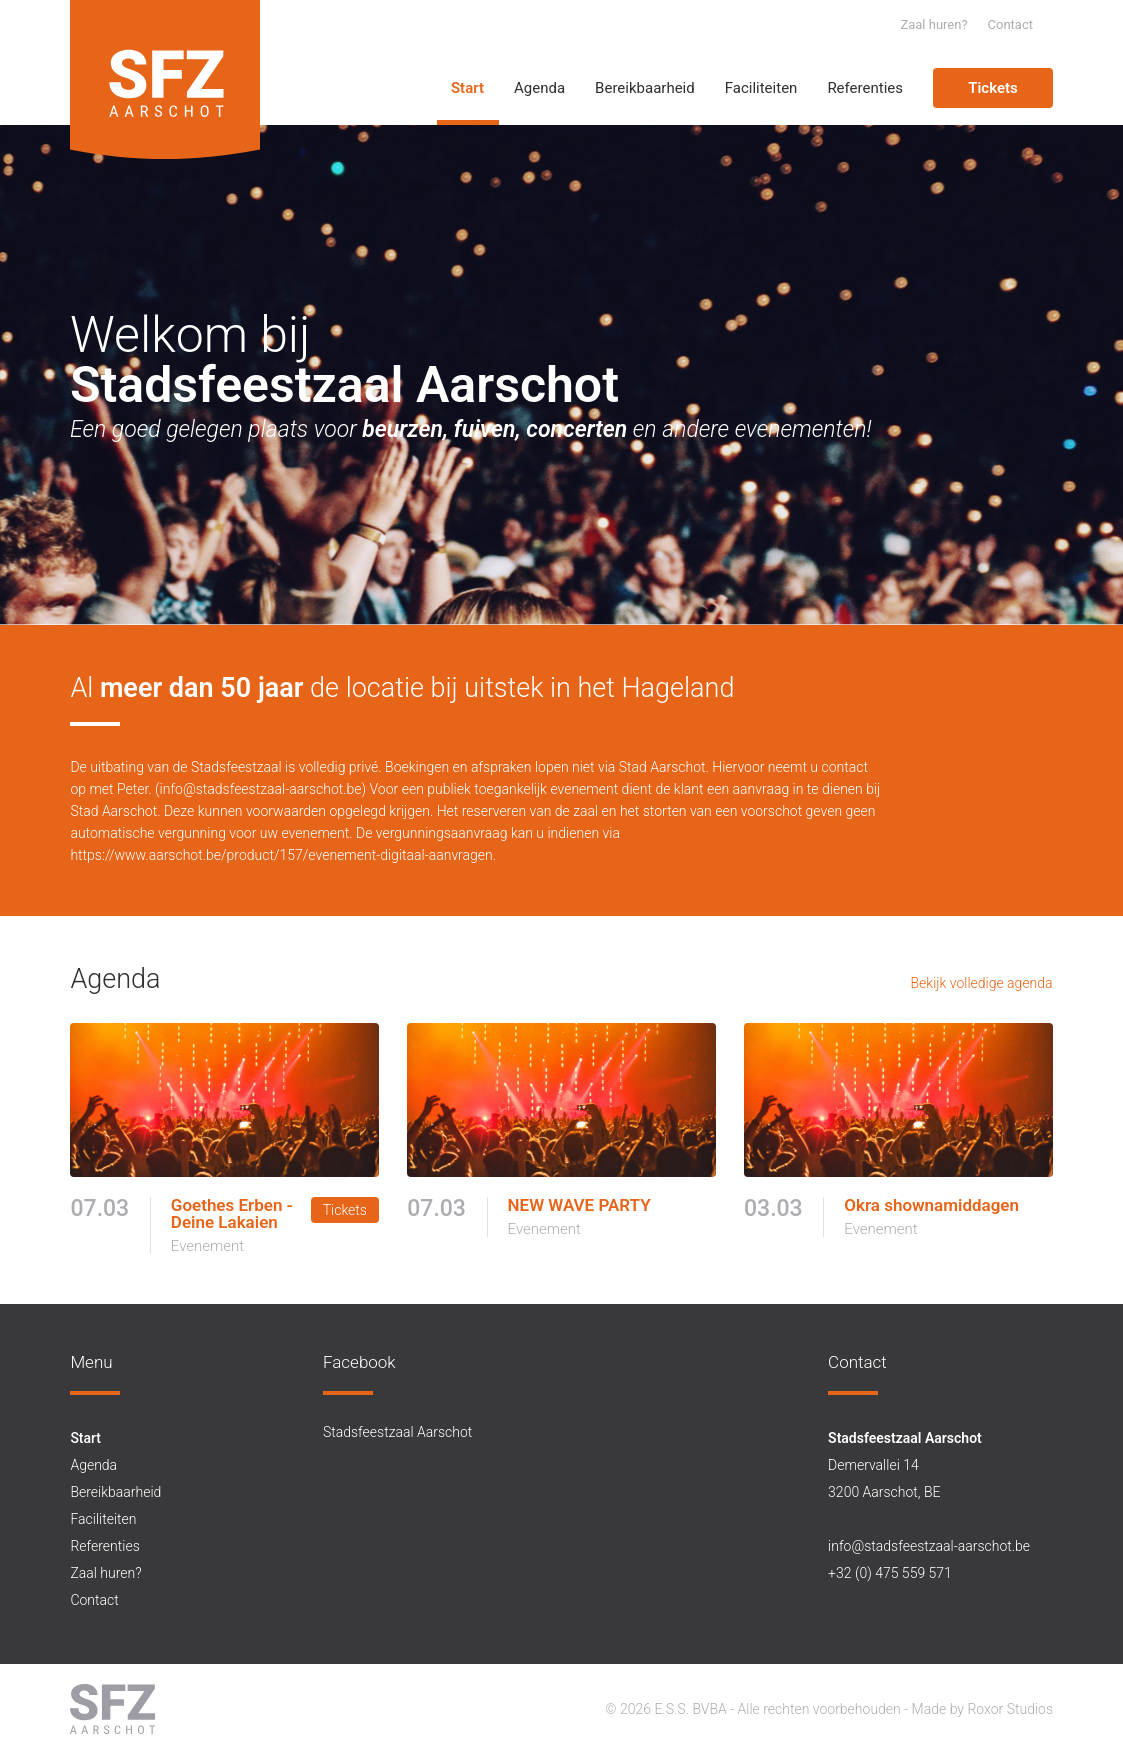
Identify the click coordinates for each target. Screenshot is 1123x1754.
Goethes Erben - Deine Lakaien (232, 1214)
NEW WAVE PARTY (579, 1205)
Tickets (993, 88)
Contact (1010, 24)
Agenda (539, 88)
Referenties (865, 88)
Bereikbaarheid (645, 88)
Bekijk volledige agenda (982, 983)
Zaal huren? (933, 24)
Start (467, 88)
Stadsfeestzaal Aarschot (397, 1432)
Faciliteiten (761, 88)
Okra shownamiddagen (931, 1205)
